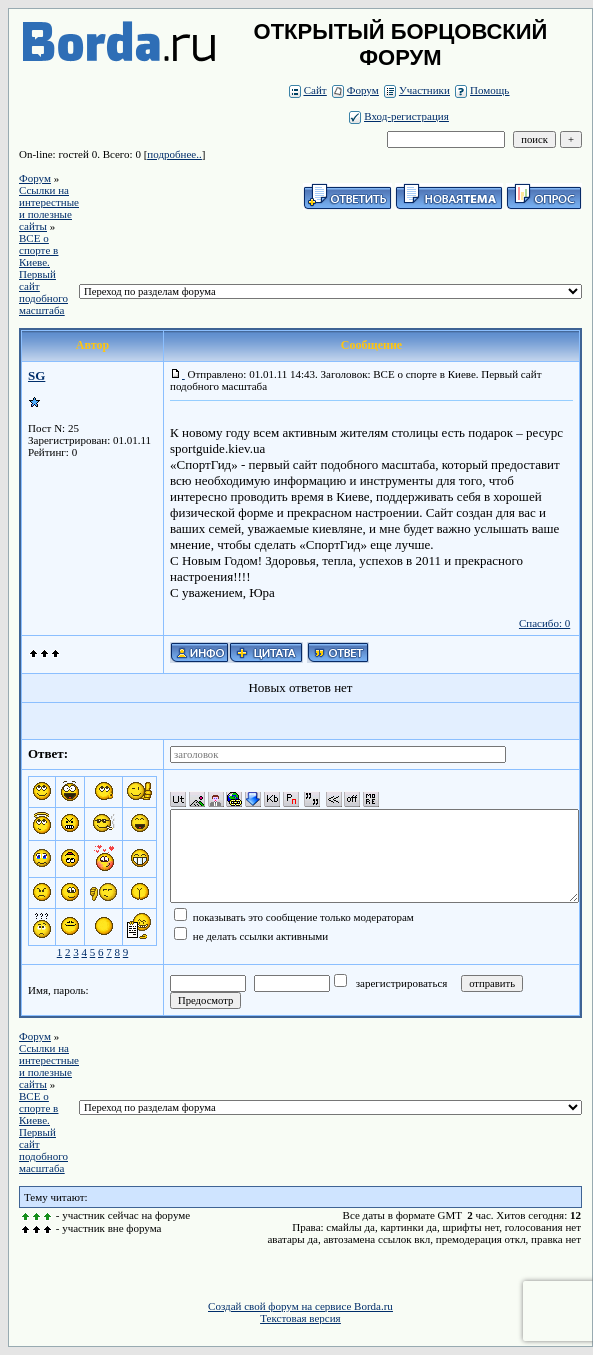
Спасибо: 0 (544, 623)
